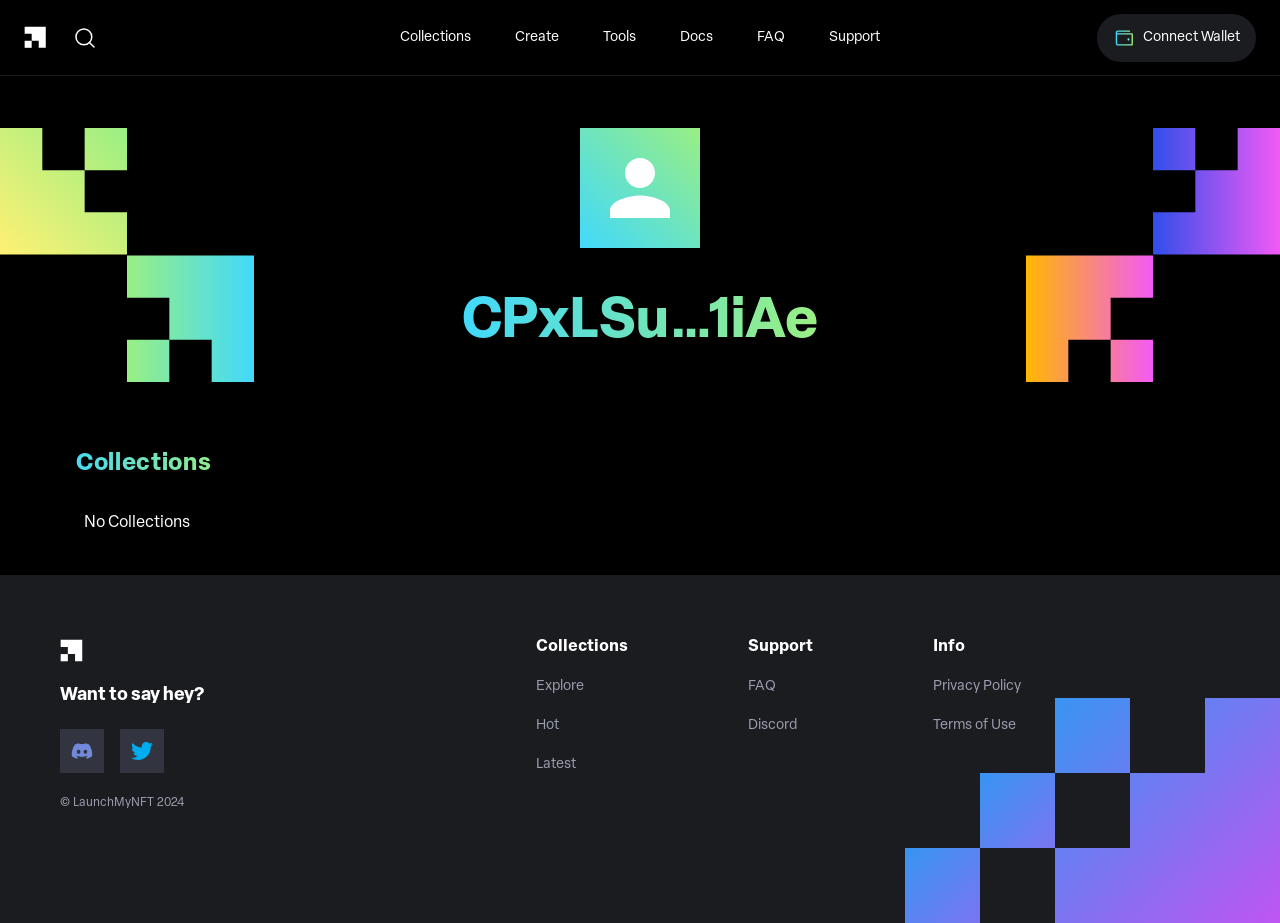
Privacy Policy (977, 686)
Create (537, 37)
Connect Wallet (1176, 38)
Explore (560, 686)
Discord (772, 725)
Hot (547, 725)
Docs (696, 37)
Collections (435, 37)
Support (854, 37)
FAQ (771, 37)
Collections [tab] (144, 464)
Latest (556, 764)
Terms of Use (974, 725)
